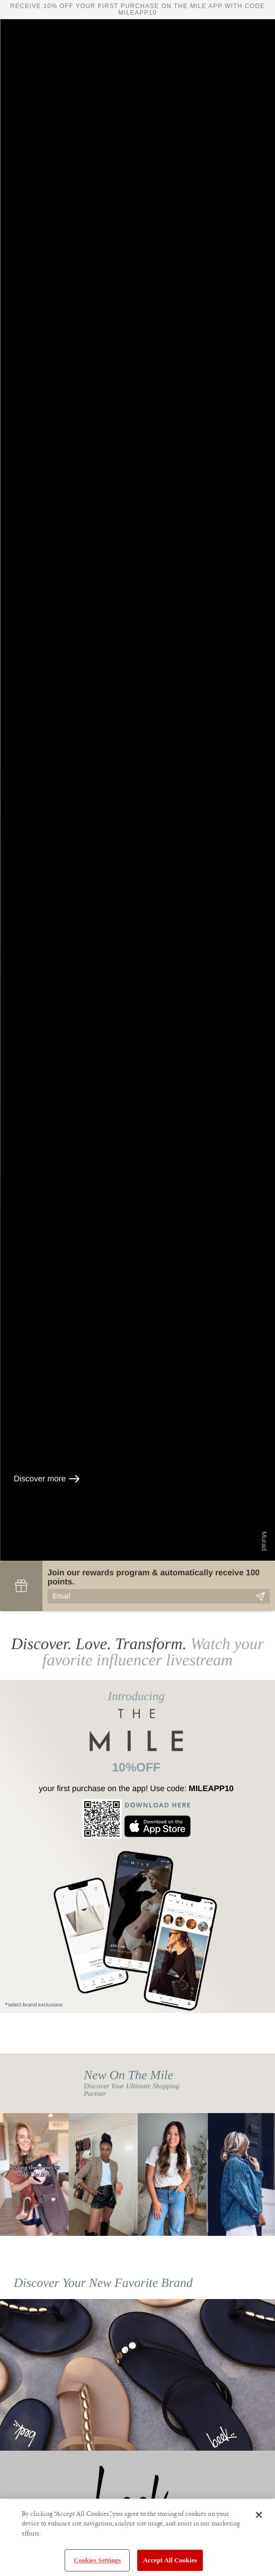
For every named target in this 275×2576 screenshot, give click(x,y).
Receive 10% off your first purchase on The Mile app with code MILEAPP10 (137, 9)
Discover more (47, 1479)
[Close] (259, 2515)
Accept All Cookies (170, 2560)
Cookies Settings (97, 2560)
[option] (34, 2174)
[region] (137, 2537)
